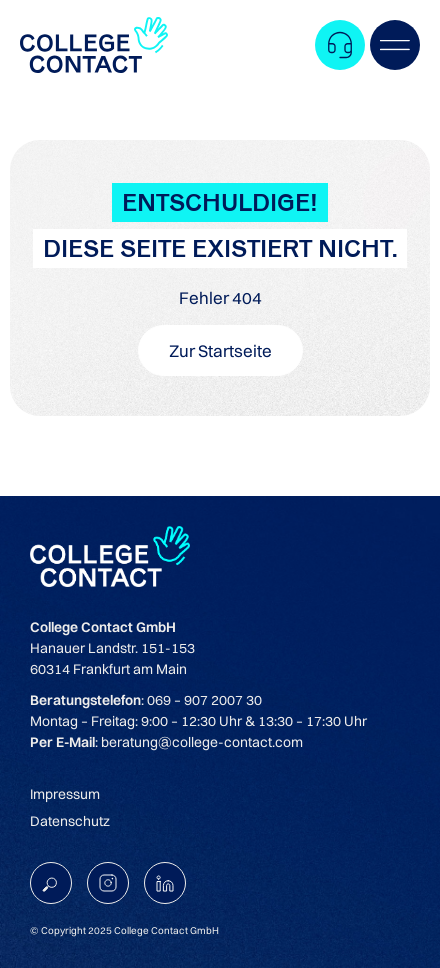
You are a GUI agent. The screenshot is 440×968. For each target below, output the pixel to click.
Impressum (65, 794)
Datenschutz (70, 821)
